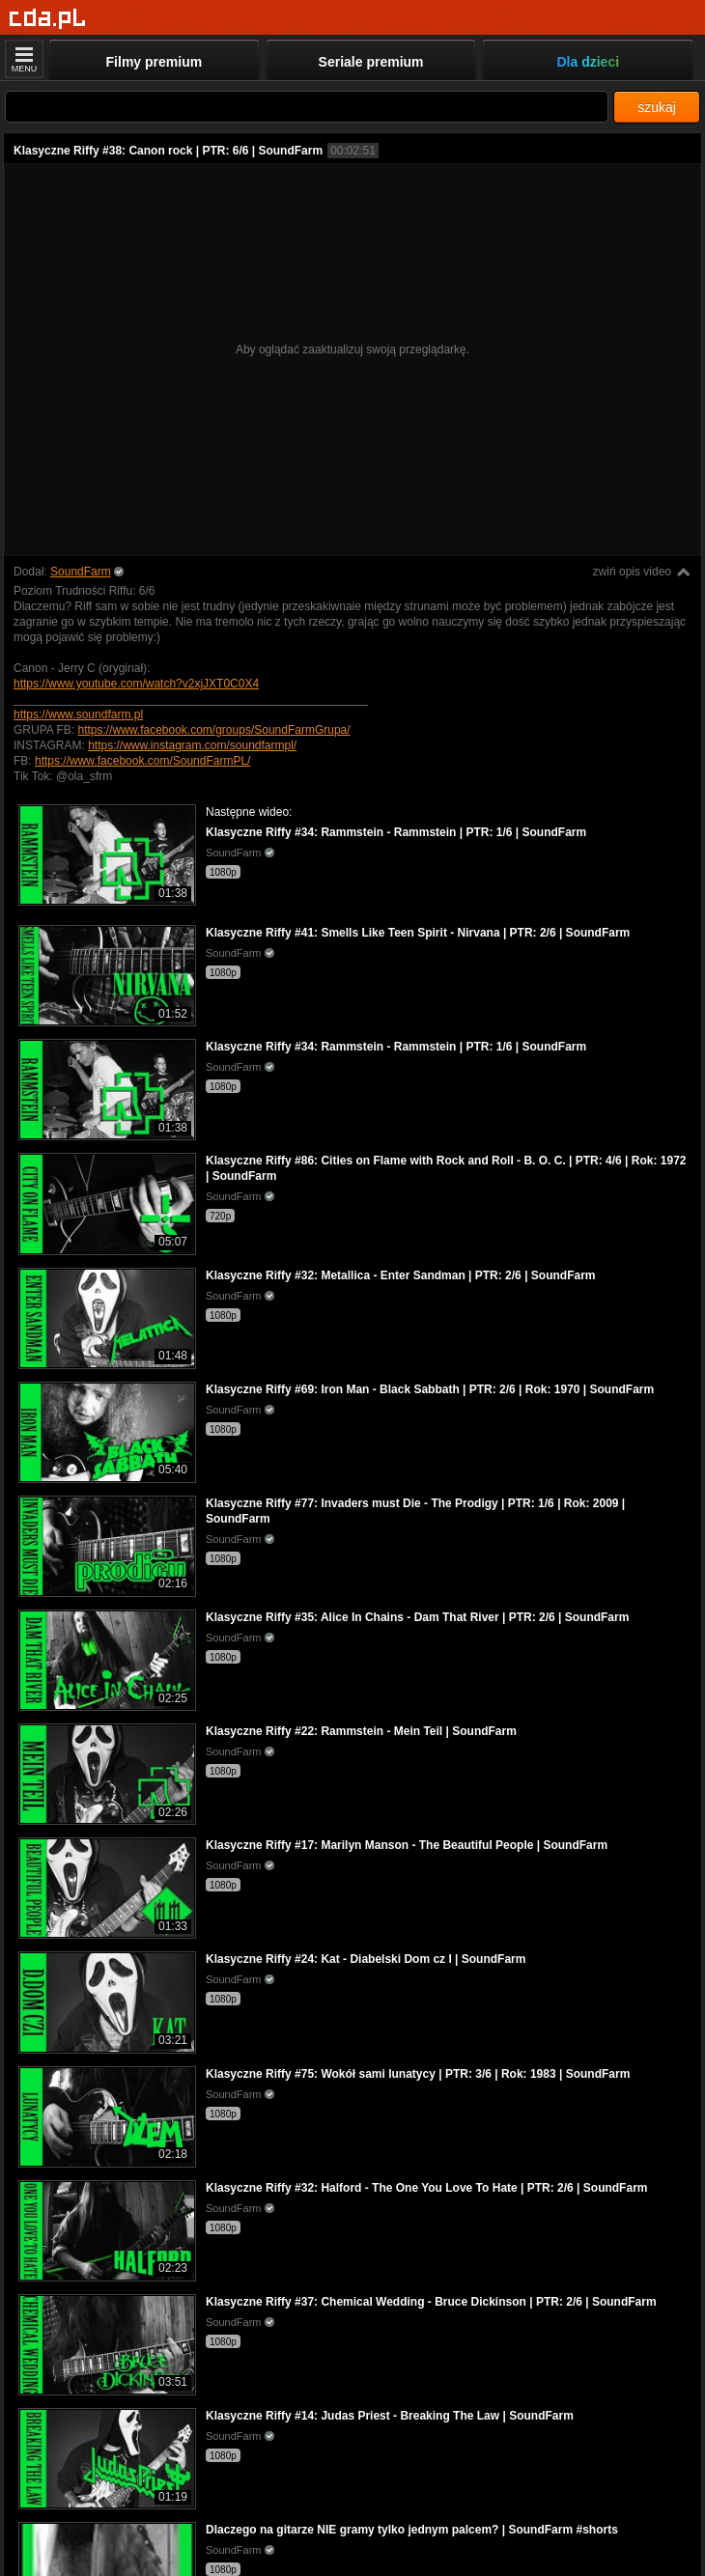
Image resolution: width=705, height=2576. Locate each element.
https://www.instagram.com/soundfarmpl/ (192, 745)
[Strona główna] (48, 19)
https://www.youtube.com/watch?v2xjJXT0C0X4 (136, 683)
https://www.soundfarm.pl (78, 714)
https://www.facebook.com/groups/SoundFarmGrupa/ (213, 730)
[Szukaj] (306, 107)
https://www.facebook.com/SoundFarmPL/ (142, 761)
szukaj (656, 107)
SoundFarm (80, 571)
